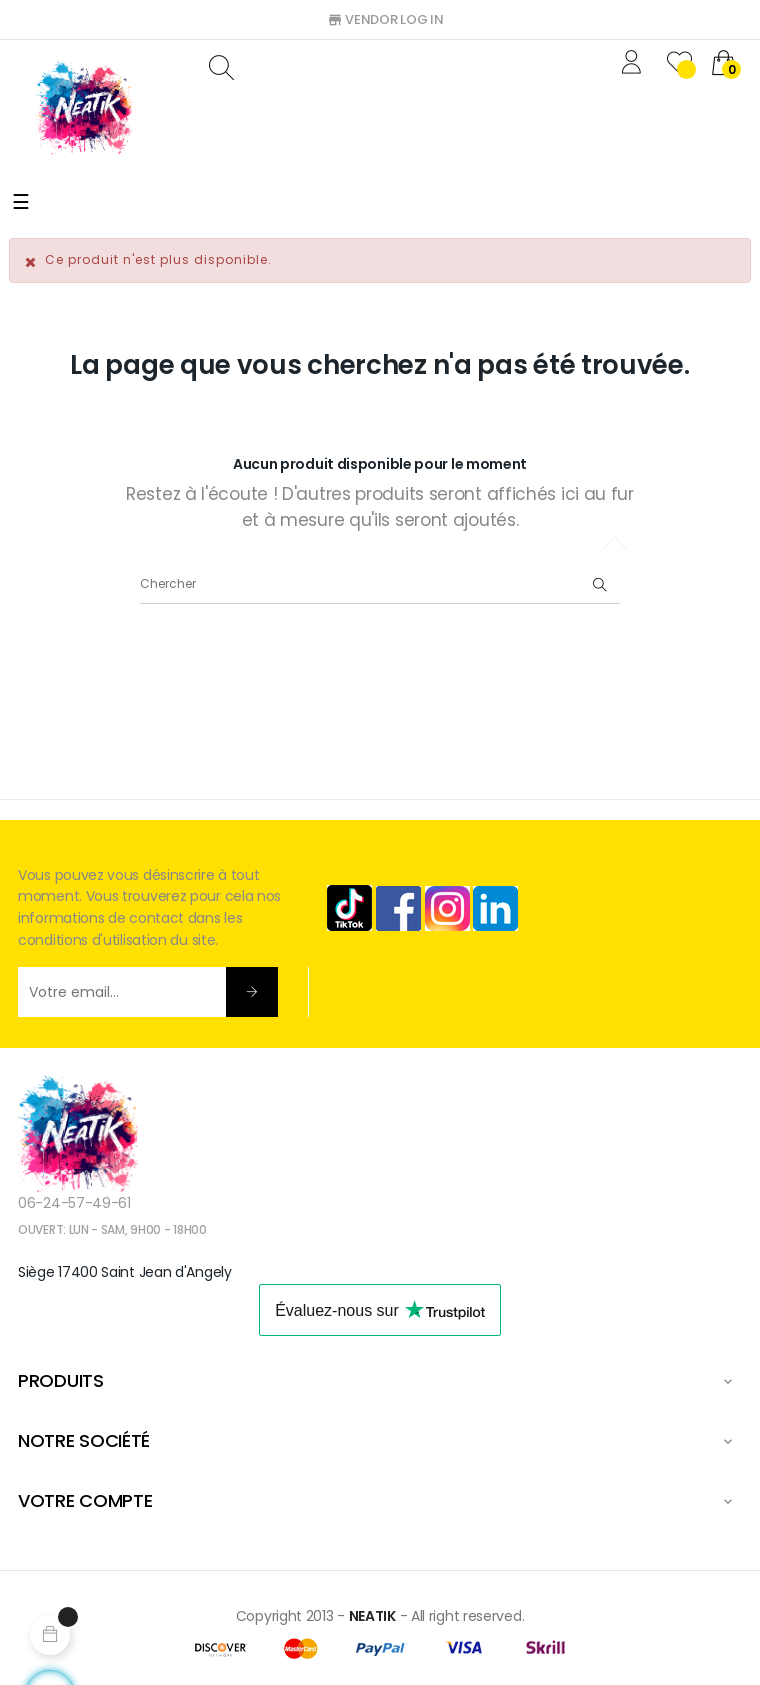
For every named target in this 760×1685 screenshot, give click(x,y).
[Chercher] (380, 584)
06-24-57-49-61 (74, 1203)
